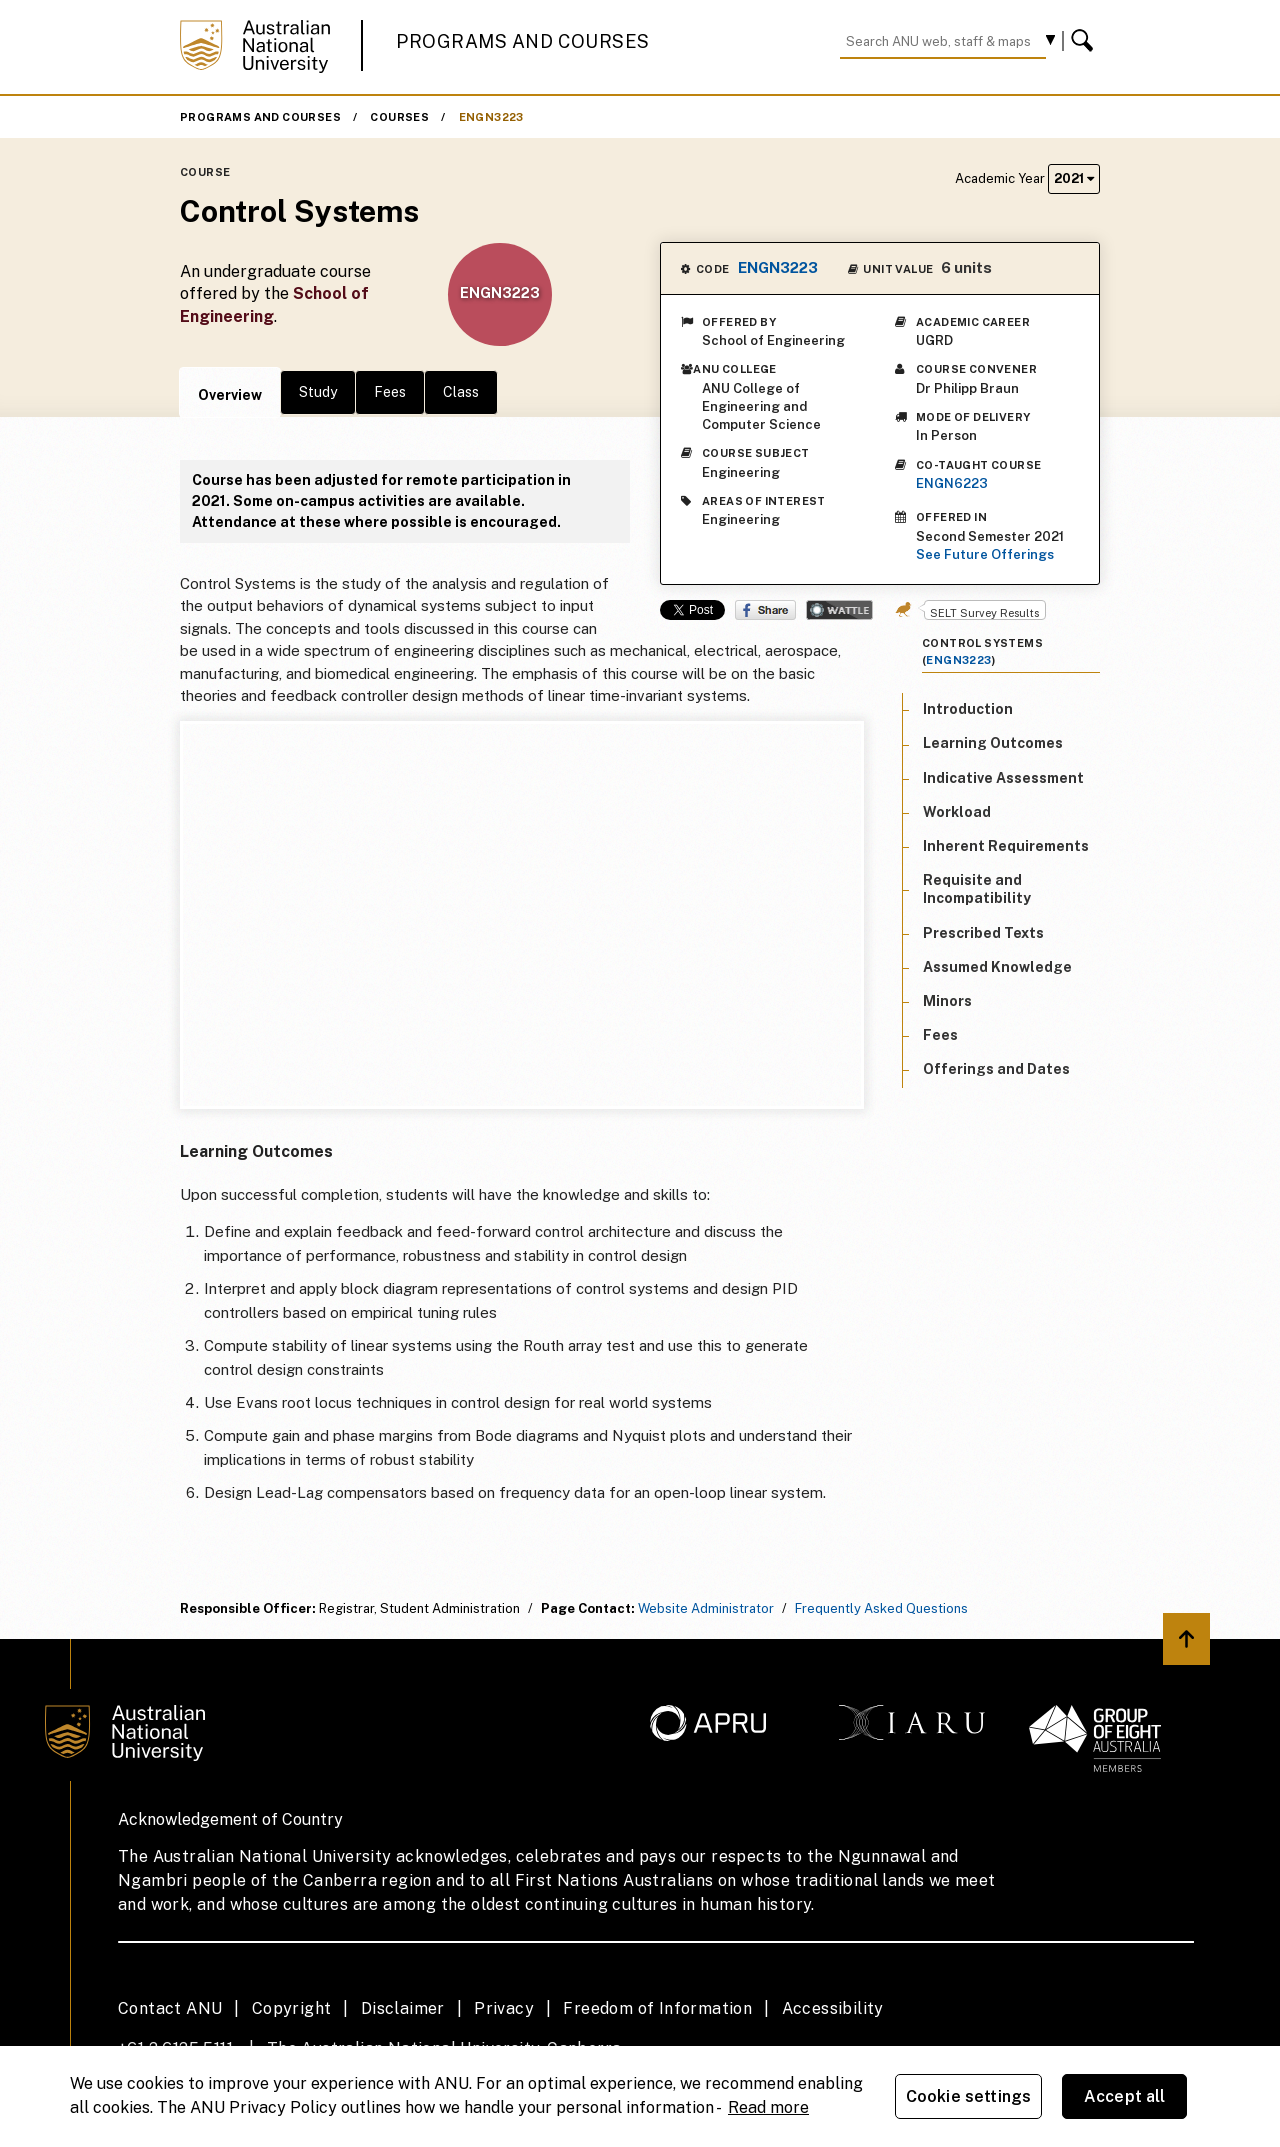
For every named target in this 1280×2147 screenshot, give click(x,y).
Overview (230, 395)
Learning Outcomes (993, 743)
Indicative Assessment (1003, 778)
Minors (947, 1001)
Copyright (292, 2008)
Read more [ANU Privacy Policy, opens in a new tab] (768, 2107)
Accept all (1125, 2096)
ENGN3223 (491, 117)
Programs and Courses (523, 41)
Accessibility (833, 2008)
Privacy (504, 2008)
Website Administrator (706, 1608)
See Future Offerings (985, 554)
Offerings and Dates (996, 1069)
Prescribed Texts (983, 933)
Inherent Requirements (1006, 846)
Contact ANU (170, 2008)
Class (461, 392)
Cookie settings (968, 2096)
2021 (1074, 178)
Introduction (968, 709)
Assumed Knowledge (997, 967)
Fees (390, 392)
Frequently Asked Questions (881, 1608)
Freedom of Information (657, 2008)
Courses (399, 117)
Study (318, 392)
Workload (957, 812)
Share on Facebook (765, 610)
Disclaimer (403, 2008)
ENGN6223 (952, 483)
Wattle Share (839, 610)
